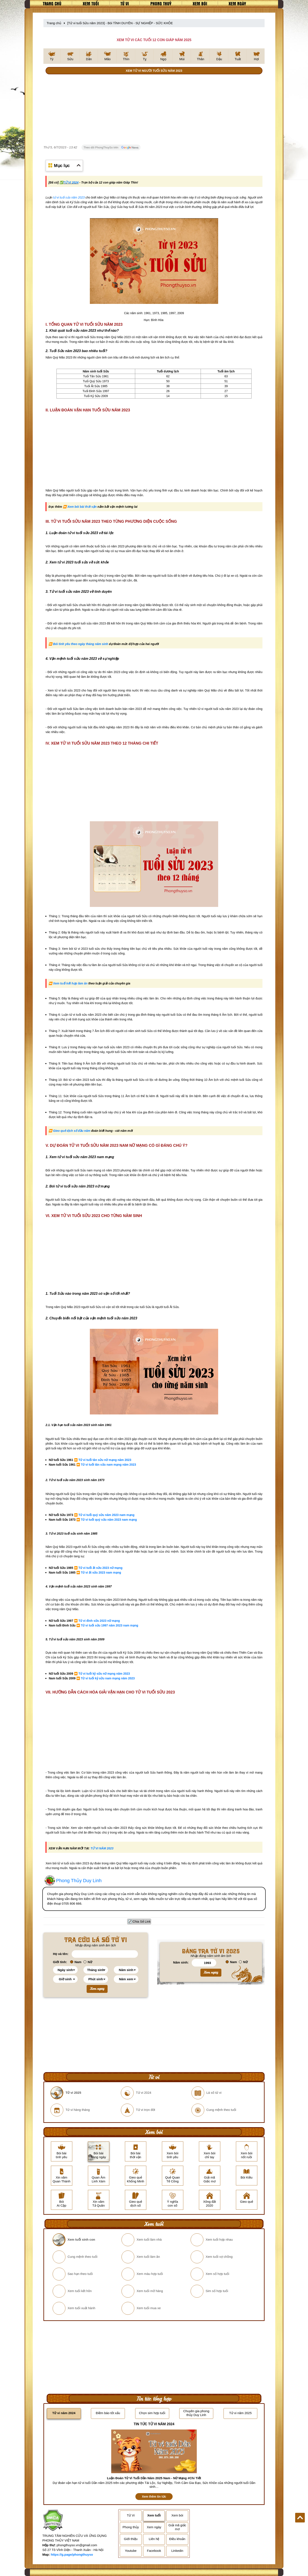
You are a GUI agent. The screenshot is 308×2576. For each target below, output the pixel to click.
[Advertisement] (154, 110)
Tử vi (124, 3)
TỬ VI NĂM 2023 (101, 1848)
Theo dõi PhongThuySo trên (111, 147)
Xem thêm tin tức (154, 2496)
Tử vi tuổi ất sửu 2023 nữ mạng (100, 1567)
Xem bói (200, 3)
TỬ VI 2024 (70, 182)
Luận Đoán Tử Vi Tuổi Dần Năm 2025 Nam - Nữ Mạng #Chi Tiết (154, 2478)
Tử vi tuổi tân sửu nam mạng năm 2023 (108, 1464)
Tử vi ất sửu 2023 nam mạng (101, 1572)
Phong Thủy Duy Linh (79, 1880)
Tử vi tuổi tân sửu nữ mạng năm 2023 (104, 1460)
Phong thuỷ (160, 3)
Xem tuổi (91, 3)
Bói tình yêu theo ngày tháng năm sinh (80, 644)
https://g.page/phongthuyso (72, 2554)
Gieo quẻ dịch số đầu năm (71, 1130)
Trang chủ (52, 3)
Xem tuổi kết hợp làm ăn (70, 983)
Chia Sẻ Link (142, 1921)
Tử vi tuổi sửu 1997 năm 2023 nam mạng (109, 1625)
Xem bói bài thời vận (82, 506)
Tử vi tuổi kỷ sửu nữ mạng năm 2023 (104, 1673)
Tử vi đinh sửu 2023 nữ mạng (99, 1620)
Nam (75, 1962)
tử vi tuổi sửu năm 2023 (69, 197)
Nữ (87, 1962)
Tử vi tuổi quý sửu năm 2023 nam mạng (106, 1515)
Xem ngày (237, 3)
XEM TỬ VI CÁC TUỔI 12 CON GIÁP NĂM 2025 (154, 40)
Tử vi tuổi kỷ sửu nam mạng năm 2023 (108, 1678)
